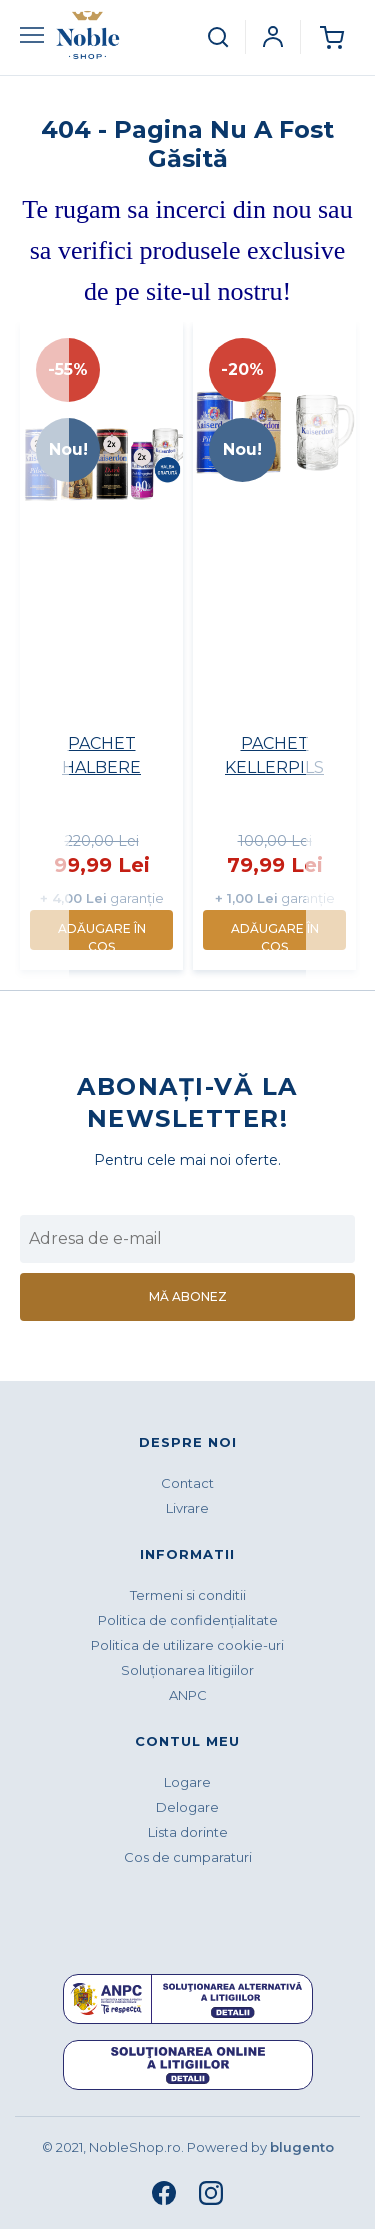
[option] (101, 646)
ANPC (188, 1695)
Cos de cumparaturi (188, 1857)
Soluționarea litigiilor (187, 1670)
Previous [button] (42, 651)
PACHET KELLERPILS (274, 755)
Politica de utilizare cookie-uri (187, 1645)
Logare (187, 1782)
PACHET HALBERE (101, 755)
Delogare (187, 1807)
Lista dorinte (188, 1832)
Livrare (187, 1508)
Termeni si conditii (188, 1595)
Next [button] (333, 651)
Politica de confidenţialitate (188, 1620)
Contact (187, 1483)
